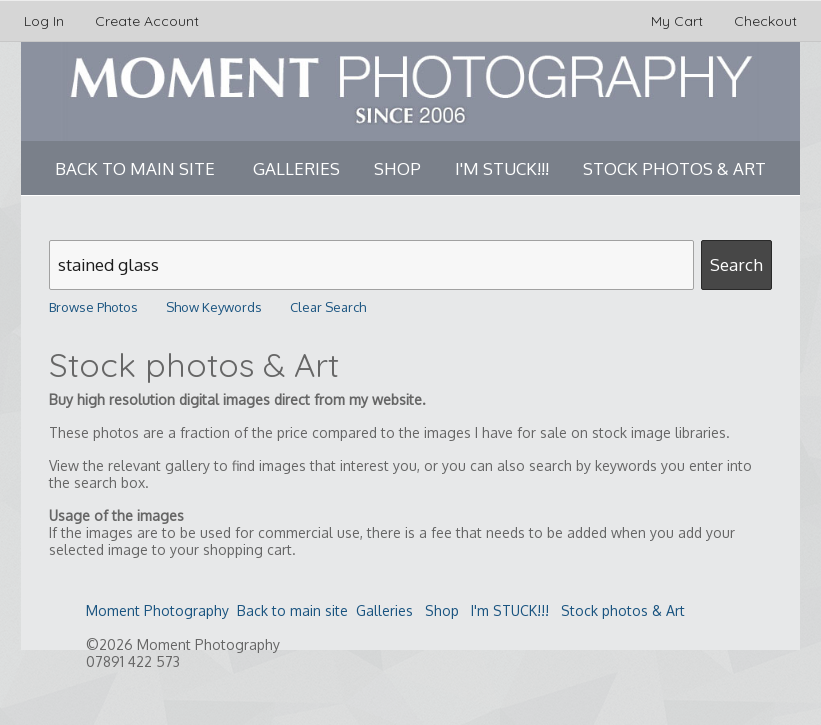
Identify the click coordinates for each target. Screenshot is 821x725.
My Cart (679, 21)
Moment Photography (157, 610)
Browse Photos (93, 307)
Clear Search (328, 307)
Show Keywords (214, 307)
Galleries (296, 168)
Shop (397, 168)
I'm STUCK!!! (502, 168)
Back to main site (135, 168)
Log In (44, 21)
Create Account (147, 21)
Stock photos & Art (674, 168)
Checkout (765, 21)
